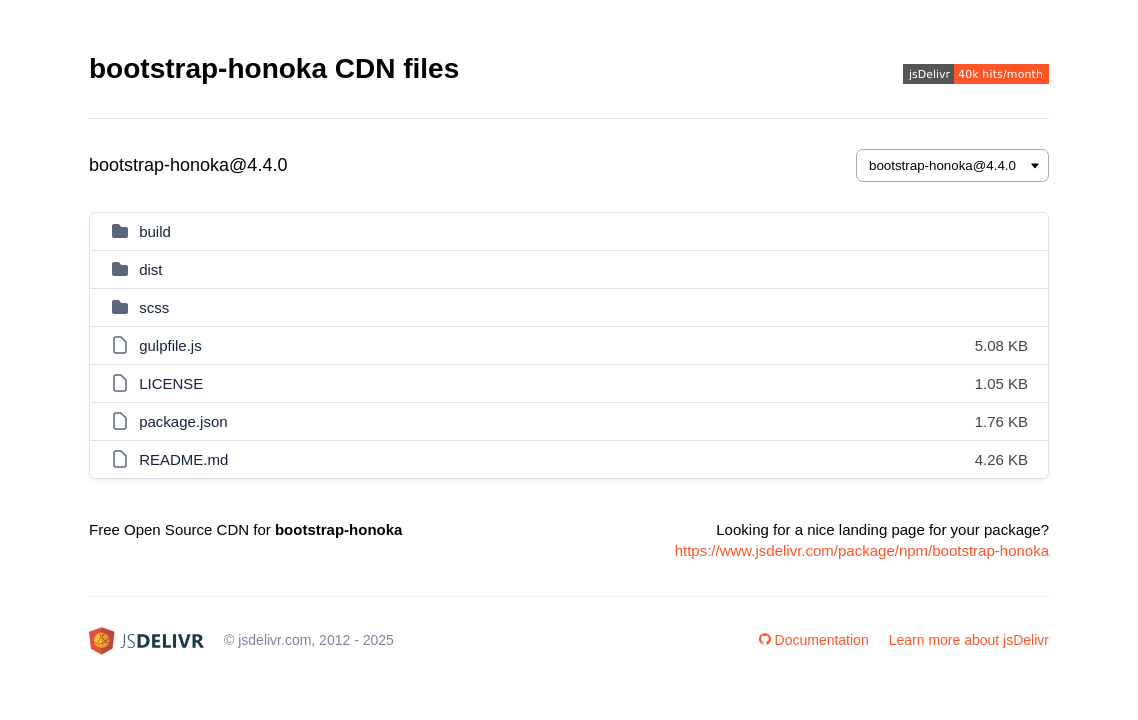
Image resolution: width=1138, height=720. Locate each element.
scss (154, 307)
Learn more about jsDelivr (969, 640)
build (155, 231)
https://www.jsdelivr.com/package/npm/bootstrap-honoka (862, 550)
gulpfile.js (170, 345)
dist (150, 269)
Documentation (814, 640)
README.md (183, 459)
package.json (183, 421)
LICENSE (171, 383)
